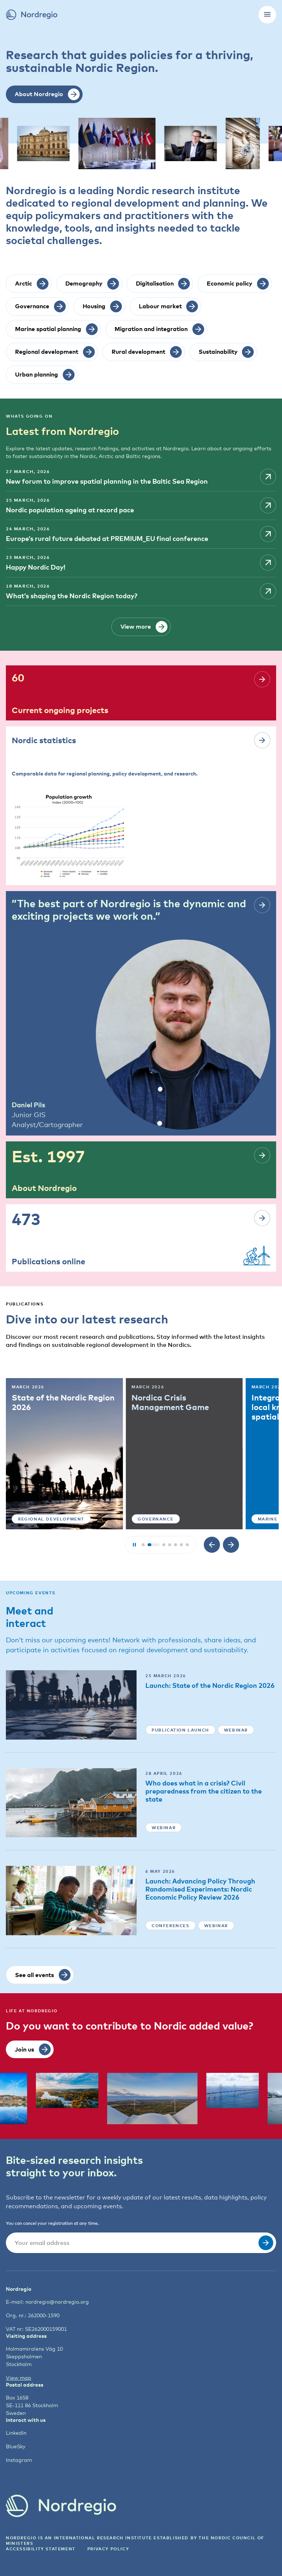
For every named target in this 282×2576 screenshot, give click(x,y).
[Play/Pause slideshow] (134, 1544)
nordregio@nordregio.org (49, 2301)
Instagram (16, 2459)
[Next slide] (231, 1544)
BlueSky (15, 2446)
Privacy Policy (109, 2548)
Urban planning (32, 1518)
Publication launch (180, 1729)
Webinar (235, 1729)
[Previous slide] (212, 1544)
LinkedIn (15, 2432)
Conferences (170, 1924)
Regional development (162, 1518)
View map (16, 2377)
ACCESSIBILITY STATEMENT (41, 2548)
